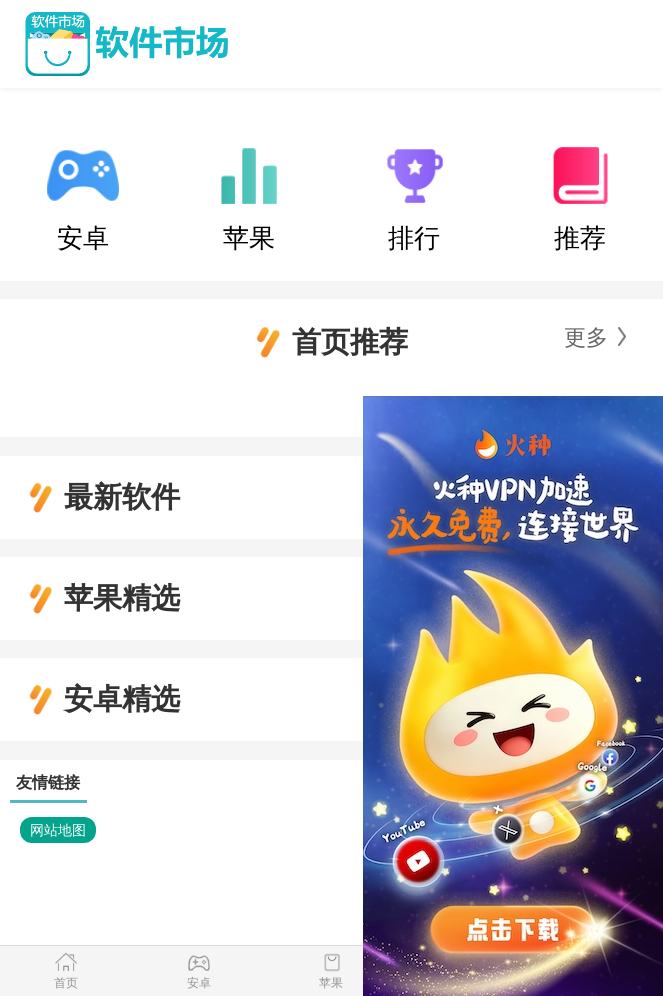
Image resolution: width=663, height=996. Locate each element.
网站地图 (58, 830)
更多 (586, 337)
